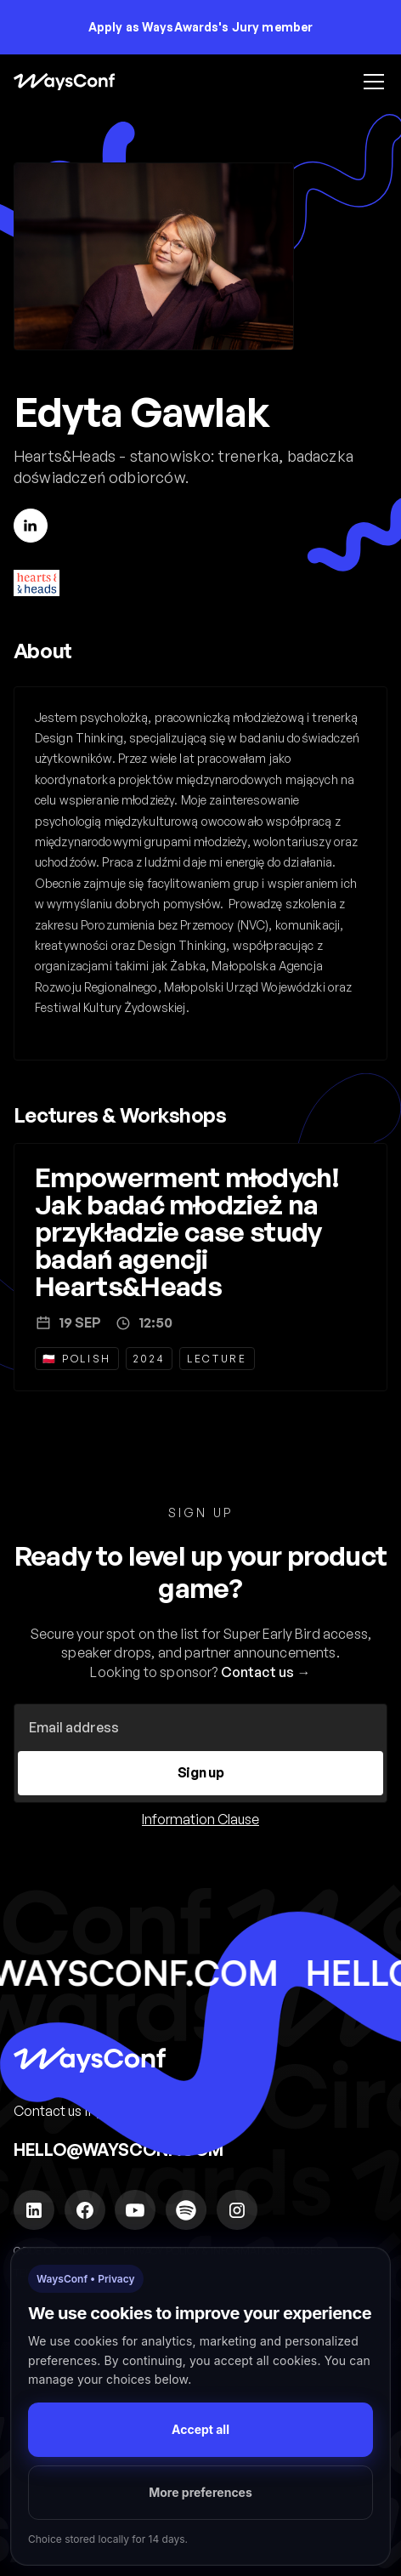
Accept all (200, 2429)
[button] (370, 81)
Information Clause (200, 1819)
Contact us (258, 1671)
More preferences (200, 2492)
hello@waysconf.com (118, 2149)
